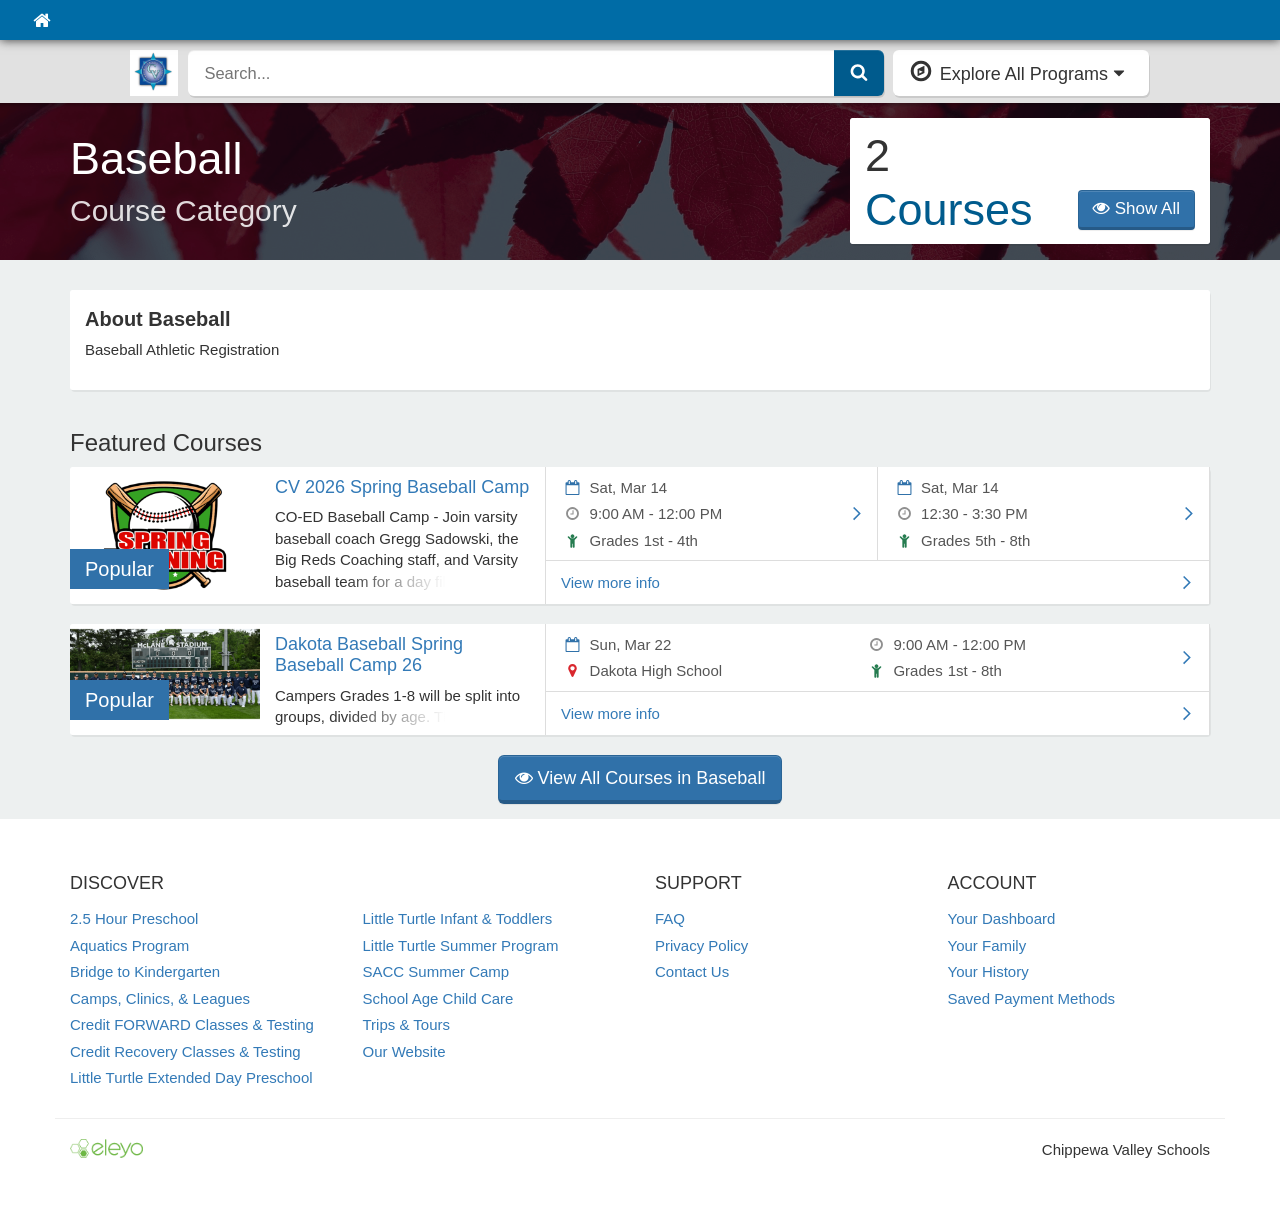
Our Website (404, 1051)
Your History (988, 971)
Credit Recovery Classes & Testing (185, 1051)
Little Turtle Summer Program (461, 945)
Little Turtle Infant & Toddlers (458, 918)
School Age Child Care (438, 998)
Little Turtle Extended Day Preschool (191, 1077)
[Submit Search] (859, 73)
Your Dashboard (1002, 918)
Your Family (987, 945)
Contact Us (692, 971)
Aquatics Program (129, 945)
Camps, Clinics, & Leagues (160, 998)
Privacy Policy (701, 945)
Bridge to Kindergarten (145, 971)
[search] (511, 73)
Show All (1136, 208)
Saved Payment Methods (1032, 998)
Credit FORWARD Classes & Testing (192, 1024)
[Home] (41, 20)
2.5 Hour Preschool (134, 918)
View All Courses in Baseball (640, 778)
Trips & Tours (407, 1024)
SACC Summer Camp (436, 971)
